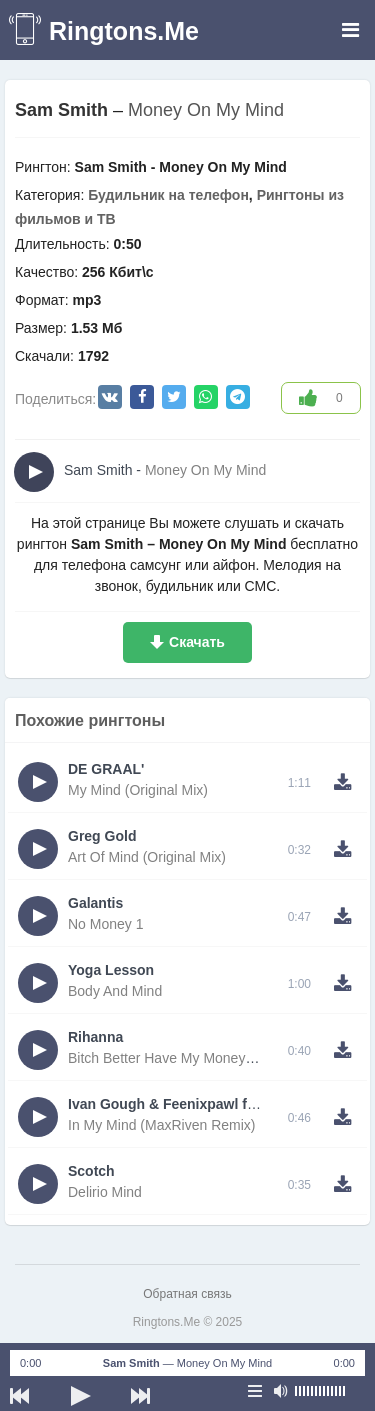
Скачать (197, 642)
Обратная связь (187, 1294)
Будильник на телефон (168, 195)
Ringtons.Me (124, 31)
